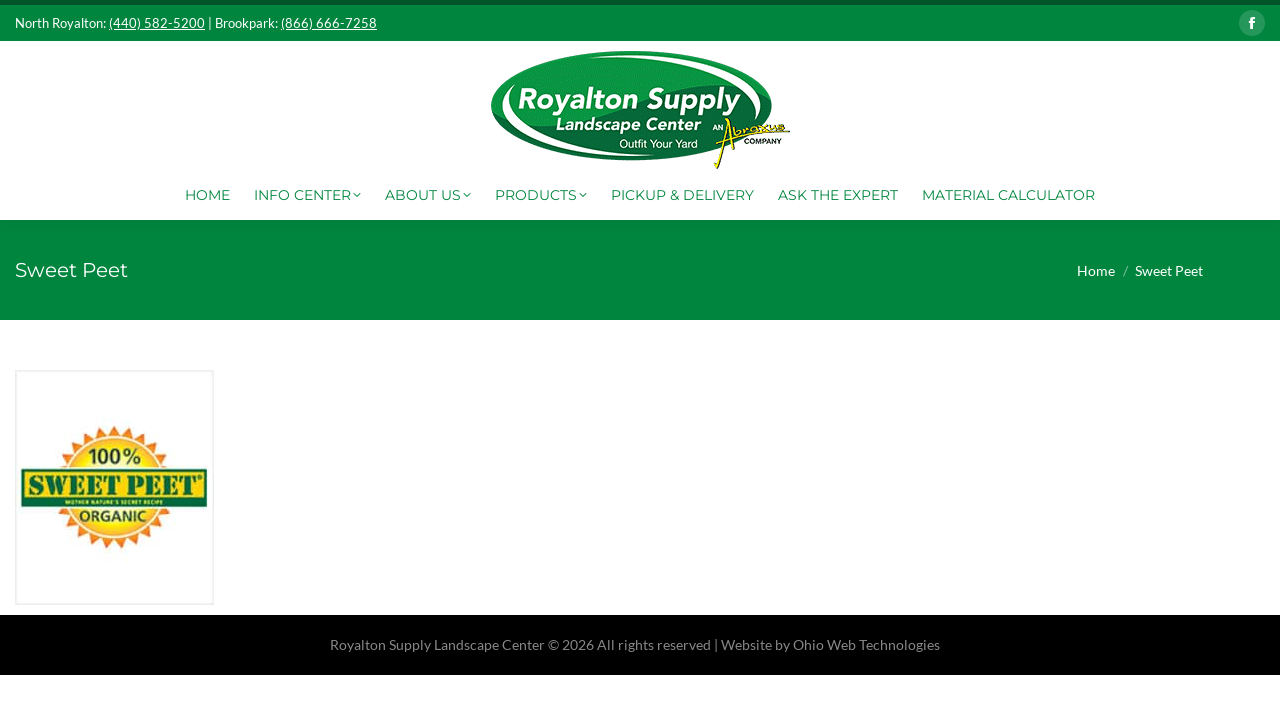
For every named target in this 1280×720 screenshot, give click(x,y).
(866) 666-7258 (329, 23)
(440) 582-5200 (157, 23)
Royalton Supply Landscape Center (437, 644)
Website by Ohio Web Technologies (830, 644)
